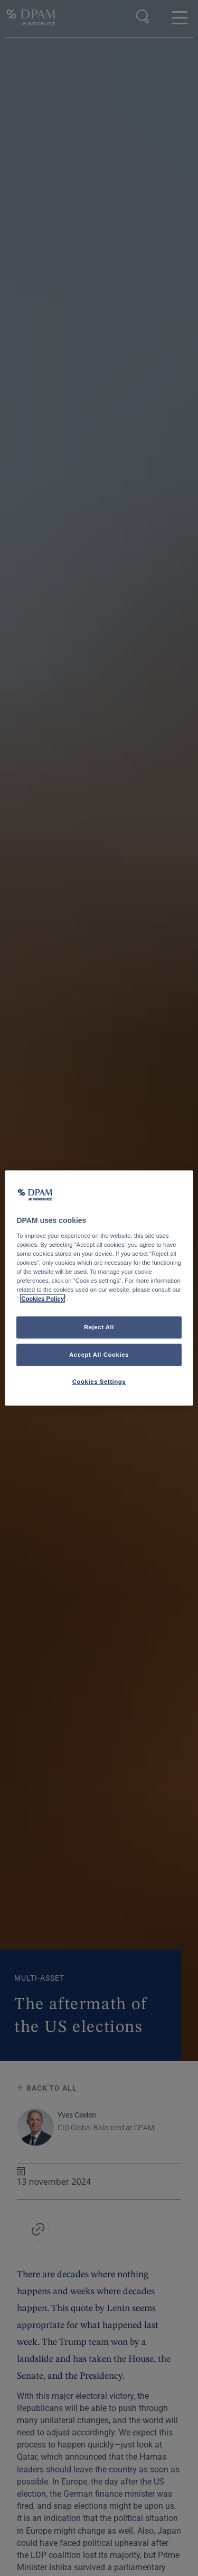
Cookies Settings (99, 1381)
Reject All (99, 1327)
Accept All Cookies (99, 1354)
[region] (99, 1288)
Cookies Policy (42, 1298)
